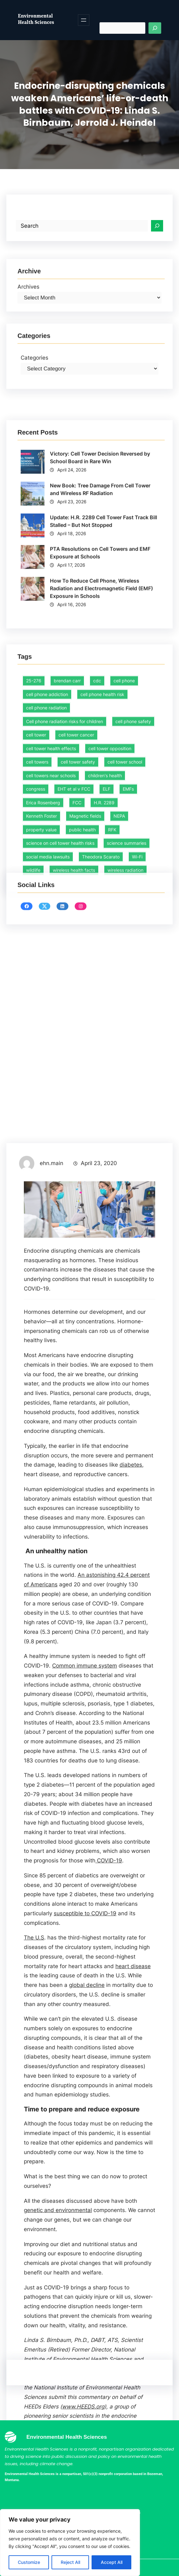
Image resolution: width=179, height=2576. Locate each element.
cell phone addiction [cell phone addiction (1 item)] (47, 819)
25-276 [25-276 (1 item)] (33, 805)
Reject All (70, 2562)
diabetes (131, 2181)
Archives (28, 313)
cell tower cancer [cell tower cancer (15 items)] (76, 859)
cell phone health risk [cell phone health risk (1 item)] (102, 819)
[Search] (154, 28)
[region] (70, 2542)
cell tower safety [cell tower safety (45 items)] (78, 886)
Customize (29, 2562)
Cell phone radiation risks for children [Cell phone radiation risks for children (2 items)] (64, 846)
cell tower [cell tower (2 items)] (36, 859)
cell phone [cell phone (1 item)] (124, 805)
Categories (34, 391)
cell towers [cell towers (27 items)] (37, 886)
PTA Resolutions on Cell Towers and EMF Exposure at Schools (100, 658)
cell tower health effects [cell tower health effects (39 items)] (51, 873)
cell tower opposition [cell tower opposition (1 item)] (109, 873)
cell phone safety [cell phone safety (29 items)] (133, 846)
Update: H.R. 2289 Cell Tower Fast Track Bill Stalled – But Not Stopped (103, 626)
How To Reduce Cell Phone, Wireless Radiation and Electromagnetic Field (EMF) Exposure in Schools (101, 694)
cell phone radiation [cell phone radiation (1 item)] (46, 832)
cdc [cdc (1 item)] (97, 805)
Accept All (111, 2562)
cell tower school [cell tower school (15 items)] (124, 886)
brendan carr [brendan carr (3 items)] (67, 805)
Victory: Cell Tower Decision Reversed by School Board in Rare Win (100, 563)
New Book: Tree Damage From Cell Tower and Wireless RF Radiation (100, 594)
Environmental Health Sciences (36, 19)
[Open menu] (83, 20)
